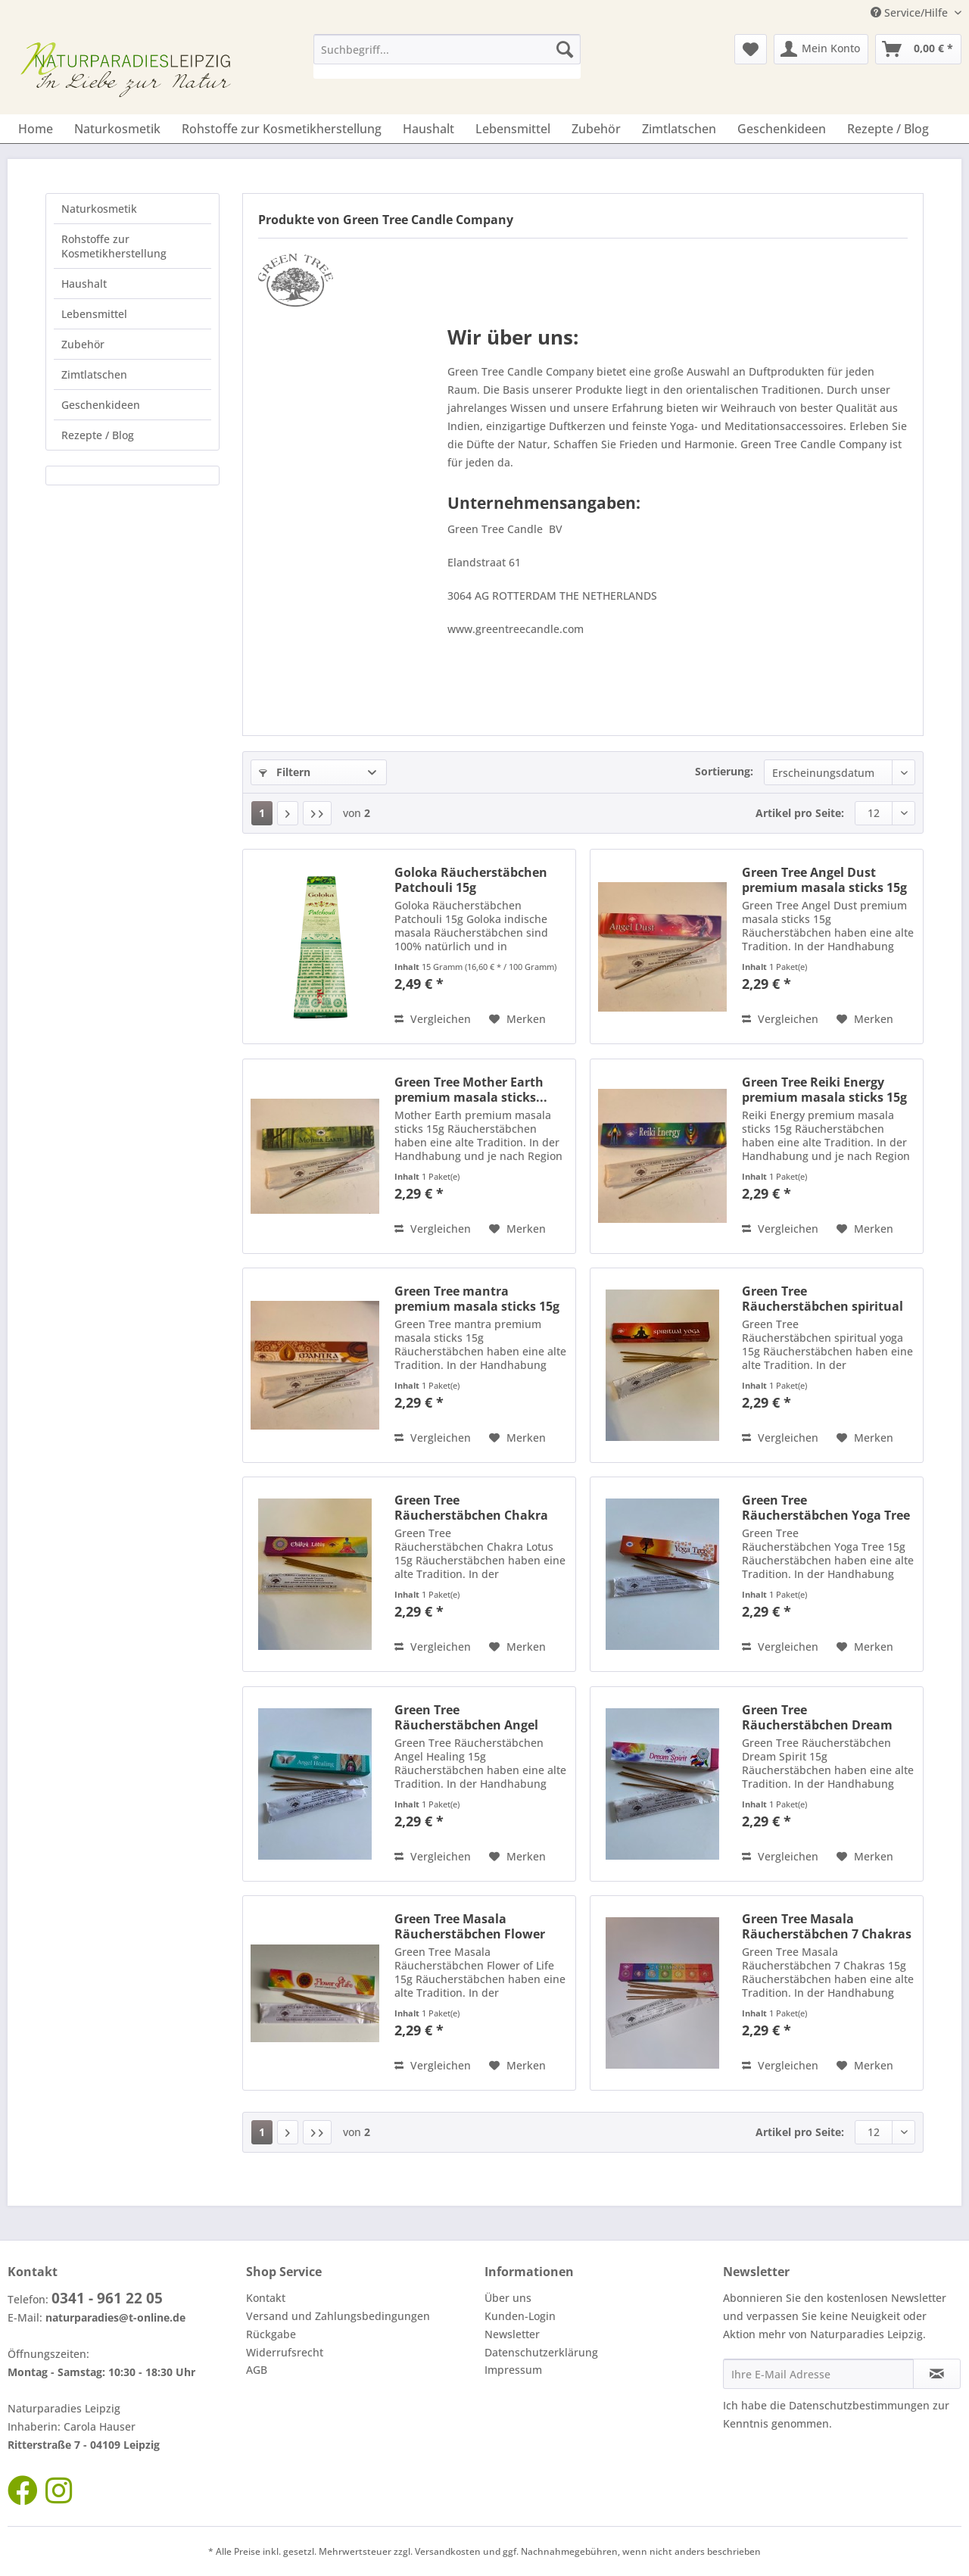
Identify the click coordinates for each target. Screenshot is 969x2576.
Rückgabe (271, 2334)
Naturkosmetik (99, 208)
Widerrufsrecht (284, 2352)
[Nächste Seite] (287, 813)
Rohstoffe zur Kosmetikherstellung (114, 246)
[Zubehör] (596, 128)
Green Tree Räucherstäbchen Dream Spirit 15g (817, 1717)
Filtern (284, 772)
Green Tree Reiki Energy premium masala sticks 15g (824, 1089)
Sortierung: (724, 771)
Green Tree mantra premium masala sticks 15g (476, 1298)
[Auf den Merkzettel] (517, 1019)
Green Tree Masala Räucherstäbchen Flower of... (469, 1926)
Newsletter (512, 2334)
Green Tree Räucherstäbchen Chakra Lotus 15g (471, 1507)
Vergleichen (432, 1019)
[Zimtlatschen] (679, 128)
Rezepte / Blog (97, 435)
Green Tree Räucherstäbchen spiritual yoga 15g (822, 1298)
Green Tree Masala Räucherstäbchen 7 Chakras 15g (826, 1926)
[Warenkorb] (918, 49)
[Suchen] (565, 49)
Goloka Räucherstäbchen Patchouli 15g (470, 880)
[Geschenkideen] (782, 128)
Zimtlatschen (94, 374)
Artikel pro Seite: (800, 813)
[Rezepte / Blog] (888, 128)
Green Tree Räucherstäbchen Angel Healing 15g (466, 1717)
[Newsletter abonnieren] (937, 2374)
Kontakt (265, 2298)
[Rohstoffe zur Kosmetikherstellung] (281, 128)
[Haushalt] (428, 128)
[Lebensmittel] (513, 128)
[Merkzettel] (750, 49)
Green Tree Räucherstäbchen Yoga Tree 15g (826, 1507)
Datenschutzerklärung (541, 2352)
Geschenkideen (100, 405)
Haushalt (84, 283)
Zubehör (82, 344)
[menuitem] (447, 56)
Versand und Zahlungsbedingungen (338, 2316)
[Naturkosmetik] (117, 128)
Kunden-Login (520, 2316)
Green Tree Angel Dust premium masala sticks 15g (824, 880)
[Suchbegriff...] (447, 49)
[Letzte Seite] (317, 813)
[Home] (36, 128)
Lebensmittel (94, 314)
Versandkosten (448, 2551)
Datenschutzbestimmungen (859, 2405)
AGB (256, 2369)
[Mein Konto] (821, 49)
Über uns (507, 2298)
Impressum (513, 2369)
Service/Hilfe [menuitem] (911, 12)
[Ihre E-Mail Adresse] (818, 2374)
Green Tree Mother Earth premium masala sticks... (470, 1089)
